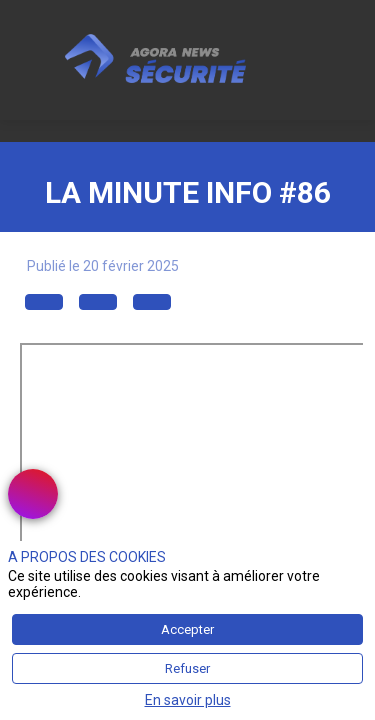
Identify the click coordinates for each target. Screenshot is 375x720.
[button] (44, 303)
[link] (33, 494)
